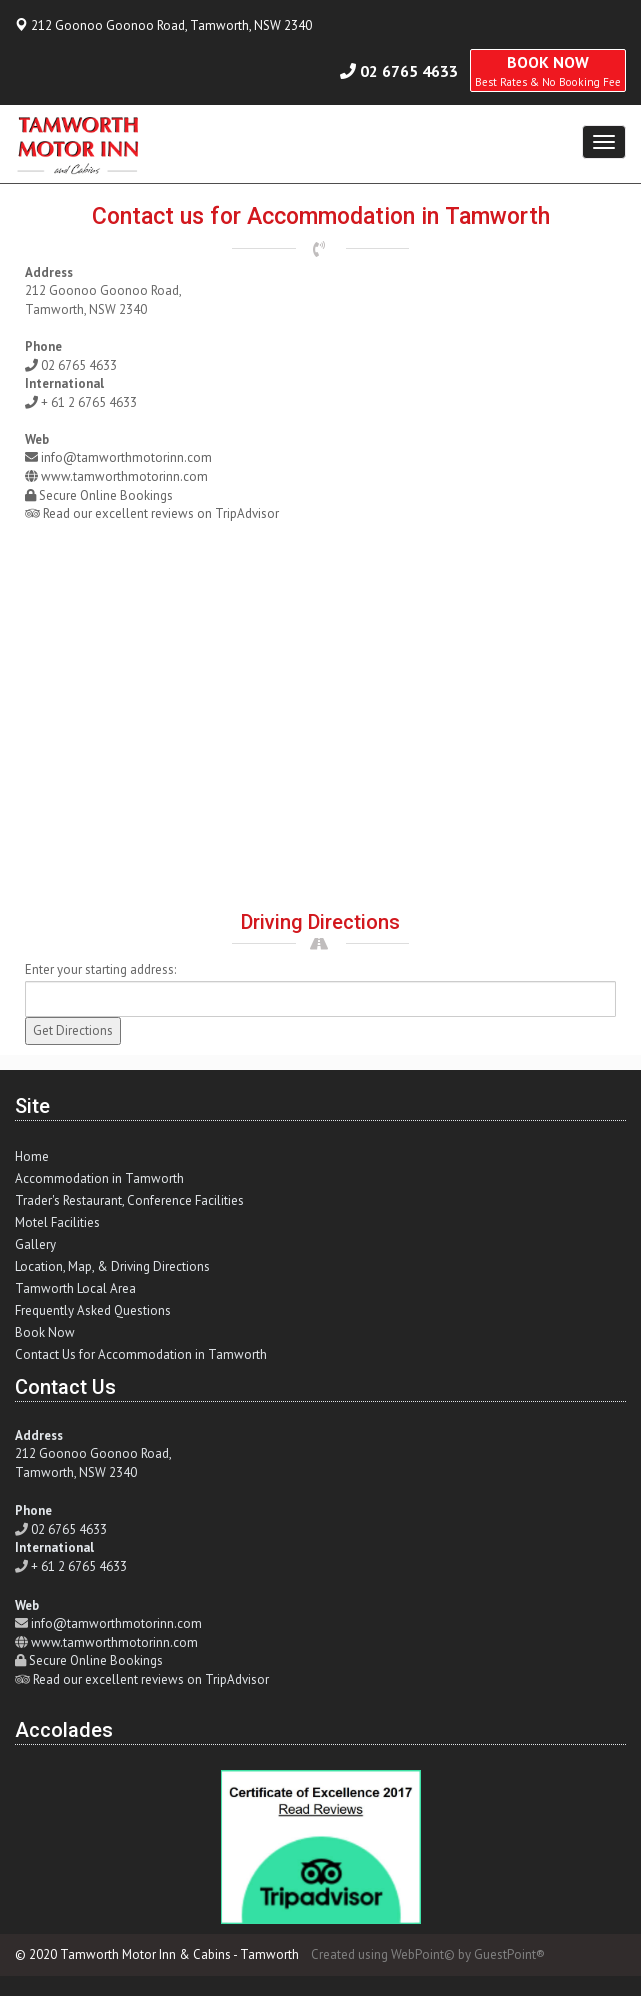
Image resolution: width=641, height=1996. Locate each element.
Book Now (45, 1332)
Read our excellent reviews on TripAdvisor (161, 513)
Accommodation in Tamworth (99, 1178)
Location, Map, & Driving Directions (112, 1266)
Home (32, 1156)
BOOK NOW (548, 70)
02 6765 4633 (409, 71)
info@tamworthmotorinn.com (126, 457)
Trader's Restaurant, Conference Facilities (129, 1200)
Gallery (35, 1244)
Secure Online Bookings (106, 495)
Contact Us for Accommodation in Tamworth (141, 1354)
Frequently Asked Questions (93, 1310)
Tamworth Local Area (75, 1288)
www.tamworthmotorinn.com (124, 476)
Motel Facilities (57, 1222)
